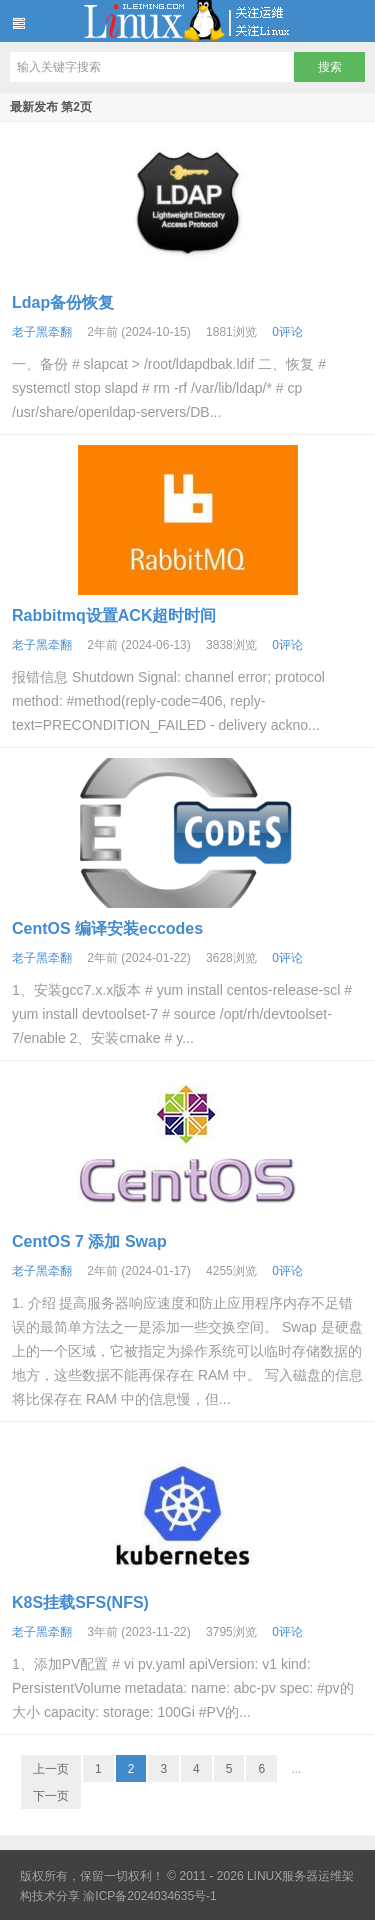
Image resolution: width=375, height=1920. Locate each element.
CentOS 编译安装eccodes (107, 928)
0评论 (287, 332)
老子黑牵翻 (42, 332)
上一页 (51, 1769)
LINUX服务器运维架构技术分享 (187, 21)
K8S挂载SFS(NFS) (80, 1602)
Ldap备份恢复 (63, 302)
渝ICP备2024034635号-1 (149, 1896)
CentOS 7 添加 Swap (89, 1241)
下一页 (51, 1796)
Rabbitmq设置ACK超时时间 (114, 615)
